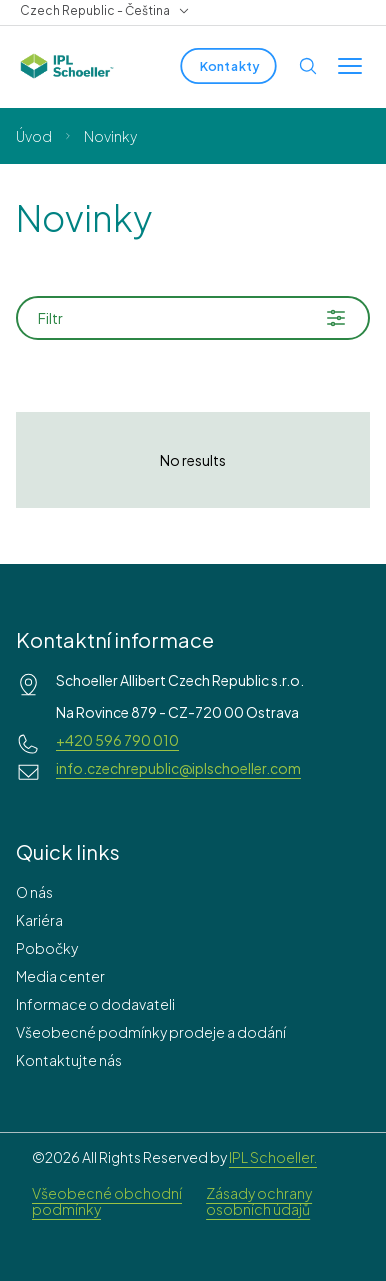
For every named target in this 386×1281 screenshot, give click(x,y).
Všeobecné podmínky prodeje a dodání (151, 1032)
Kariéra (39, 920)
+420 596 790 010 (117, 740)
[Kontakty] (228, 66)
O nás (34, 892)
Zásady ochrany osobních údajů (259, 1201)
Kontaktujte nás (69, 1060)
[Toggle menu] (350, 66)
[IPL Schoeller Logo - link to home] (67, 66)
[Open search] (308, 66)
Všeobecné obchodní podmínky (107, 1201)
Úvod (34, 136)
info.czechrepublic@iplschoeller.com (178, 768)
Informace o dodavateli (95, 1004)
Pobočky (47, 948)
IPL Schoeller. (273, 1157)
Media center (60, 976)
